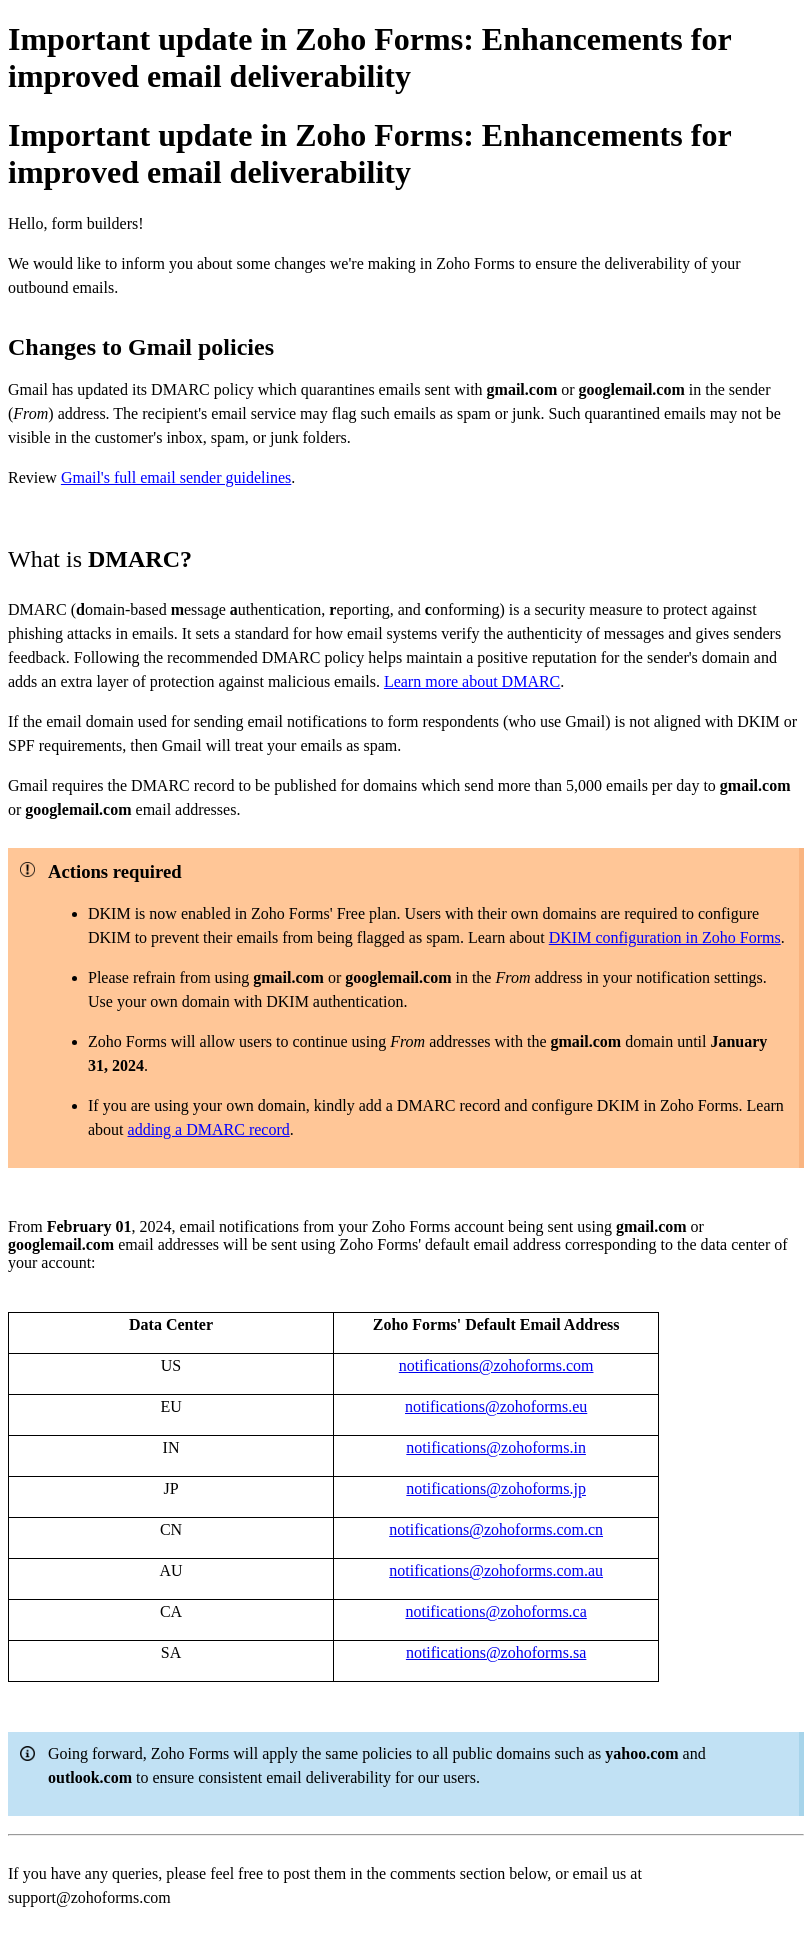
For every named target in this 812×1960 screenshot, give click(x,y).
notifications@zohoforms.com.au (496, 1570)
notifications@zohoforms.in (496, 1447)
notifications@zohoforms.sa (496, 1652)
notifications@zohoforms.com (496, 1365)
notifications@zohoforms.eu (496, 1406)
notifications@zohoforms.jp (496, 1488)
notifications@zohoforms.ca (495, 1611)
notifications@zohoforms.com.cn (496, 1529)
